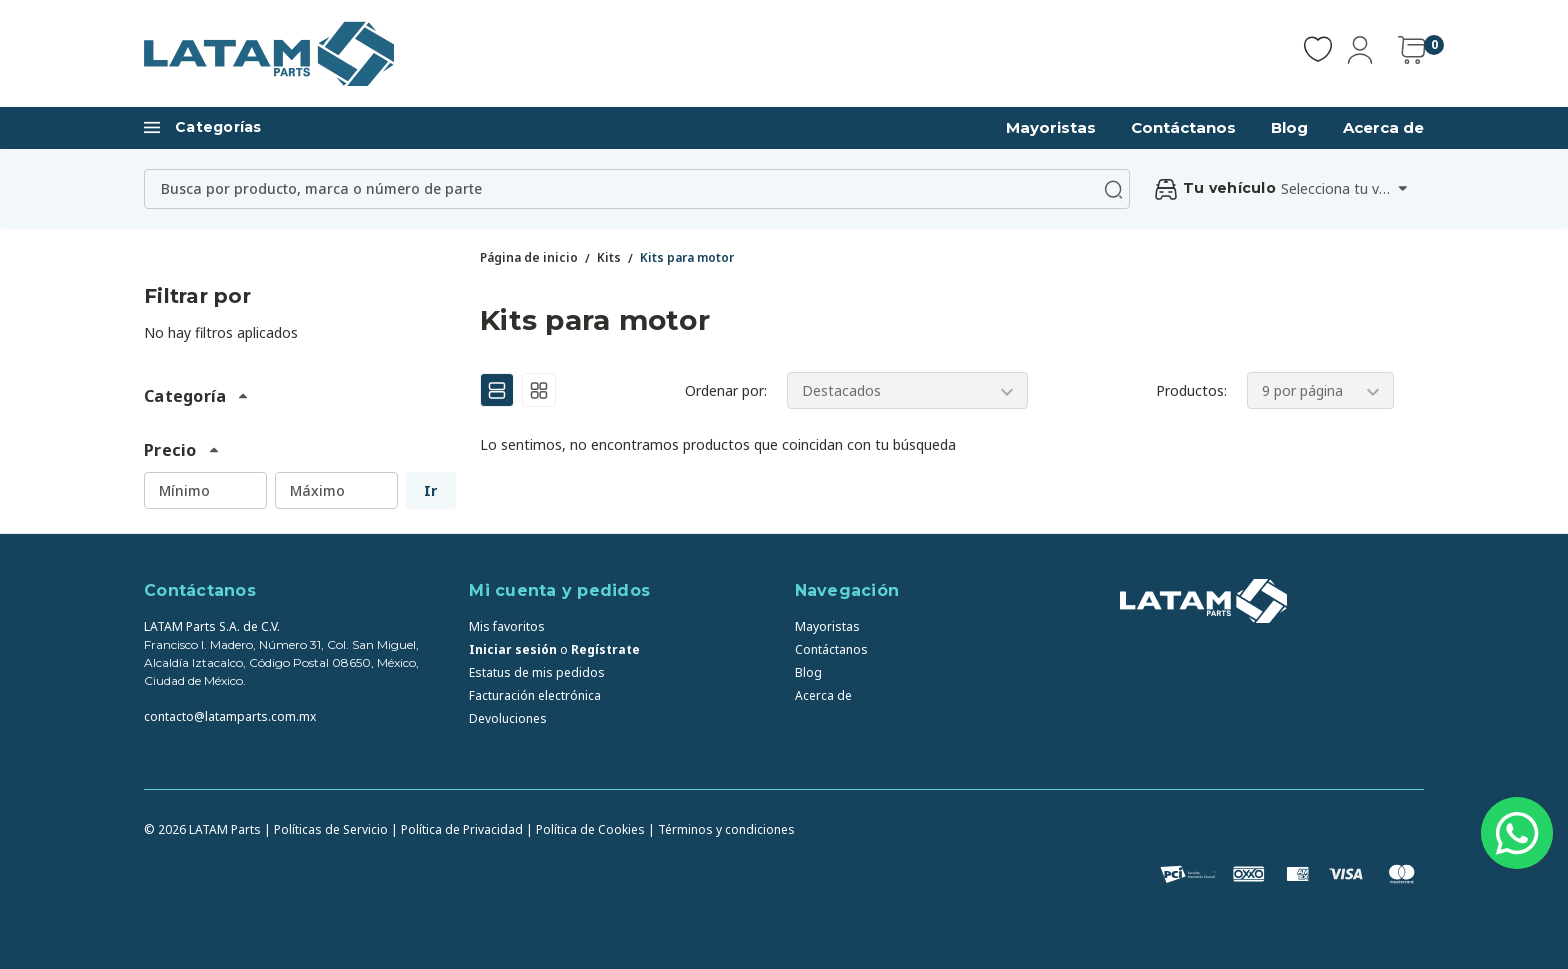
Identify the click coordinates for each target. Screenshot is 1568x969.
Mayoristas (1051, 127)
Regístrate (605, 649)
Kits (609, 257)
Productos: (1191, 390)
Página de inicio (529, 257)
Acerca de (1383, 127)
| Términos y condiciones (721, 829)
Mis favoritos (507, 626)
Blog (1289, 127)
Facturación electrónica (535, 695)
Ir (430, 490)
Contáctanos (1183, 127)
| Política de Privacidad (457, 829)
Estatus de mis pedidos (537, 672)
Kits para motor (687, 257)
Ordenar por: (726, 390)
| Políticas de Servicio (326, 829)
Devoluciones (508, 718)
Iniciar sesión (513, 649)
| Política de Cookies (585, 829)
